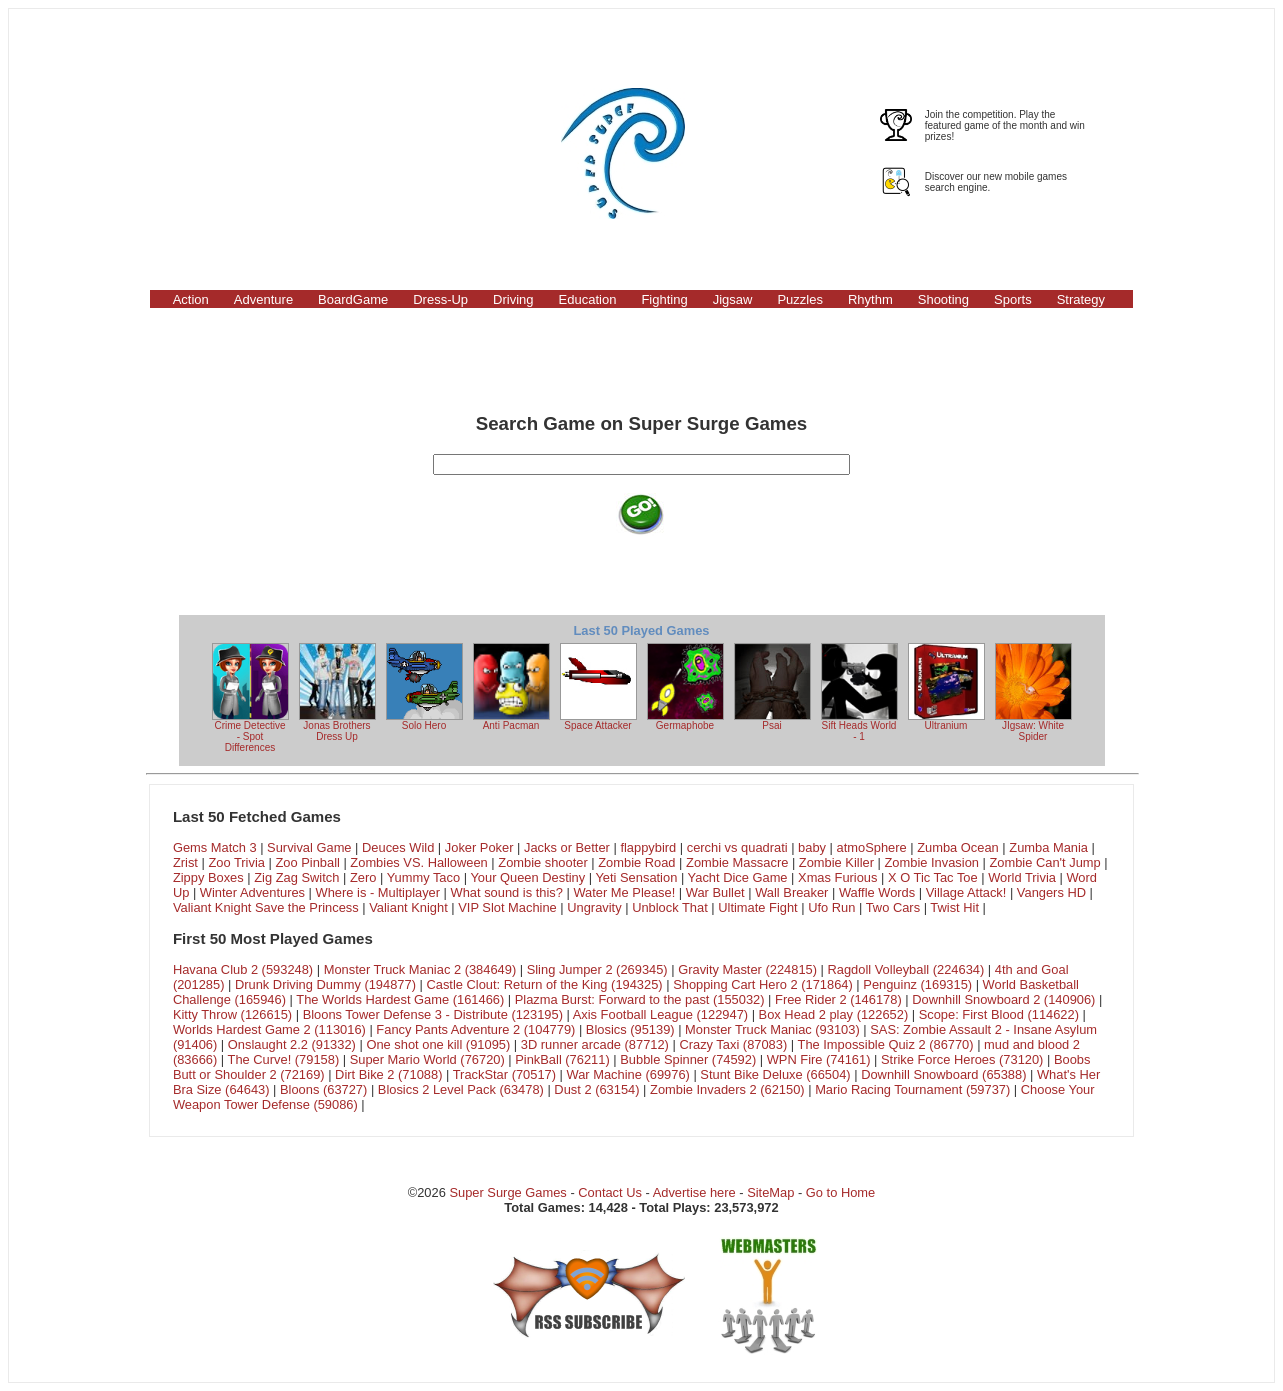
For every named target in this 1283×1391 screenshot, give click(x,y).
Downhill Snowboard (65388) (943, 1074)
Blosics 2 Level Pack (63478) (461, 1089)
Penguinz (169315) (917, 984)
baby (812, 847)
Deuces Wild (398, 847)
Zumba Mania (1048, 847)
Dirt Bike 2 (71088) (388, 1074)
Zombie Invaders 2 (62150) (727, 1089)
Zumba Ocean (958, 847)
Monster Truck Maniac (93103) (772, 1029)
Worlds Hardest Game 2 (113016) (269, 1029)
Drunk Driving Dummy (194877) (325, 984)
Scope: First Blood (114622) (999, 1014)
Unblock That (670, 907)
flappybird (648, 847)
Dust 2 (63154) (596, 1089)
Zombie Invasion (931, 862)
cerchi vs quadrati (737, 847)
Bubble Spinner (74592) (688, 1059)
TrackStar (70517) (504, 1074)
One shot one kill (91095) (438, 1044)
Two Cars (893, 907)
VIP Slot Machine (507, 907)
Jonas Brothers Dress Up (337, 692)
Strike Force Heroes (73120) (962, 1059)
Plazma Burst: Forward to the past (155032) (640, 999)
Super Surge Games (507, 1192)
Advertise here (694, 1192)
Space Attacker (598, 687)
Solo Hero (424, 687)
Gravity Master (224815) (747, 969)
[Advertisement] (249, 153)
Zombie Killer (836, 862)
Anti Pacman (511, 687)
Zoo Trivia (236, 862)
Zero (363, 877)
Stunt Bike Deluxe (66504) (775, 1074)
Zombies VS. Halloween (418, 862)
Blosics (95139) (630, 1029)
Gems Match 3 (215, 847)
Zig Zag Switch (296, 877)
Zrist (185, 862)
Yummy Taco (423, 877)
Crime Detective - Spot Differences (250, 698)
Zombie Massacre (737, 862)
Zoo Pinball (307, 862)
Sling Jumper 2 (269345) (597, 969)
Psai (772, 687)
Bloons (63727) (323, 1089)
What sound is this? (507, 892)
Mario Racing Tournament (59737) (912, 1089)
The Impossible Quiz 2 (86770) (886, 1044)
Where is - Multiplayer (378, 892)
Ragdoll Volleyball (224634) (906, 969)
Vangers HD (1051, 892)
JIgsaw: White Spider (1033, 692)
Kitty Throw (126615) (232, 1014)
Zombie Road (636, 862)
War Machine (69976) (628, 1074)
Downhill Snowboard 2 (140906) (1003, 999)
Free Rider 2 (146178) (838, 999)
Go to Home (840, 1192)
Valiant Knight (408, 907)
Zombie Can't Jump (1044, 862)
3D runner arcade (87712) (595, 1044)
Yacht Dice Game (738, 877)
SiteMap (770, 1192)
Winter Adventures (252, 892)
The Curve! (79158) (284, 1059)
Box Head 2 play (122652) (834, 1014)
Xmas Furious (837, 877)
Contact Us (610, 1192)
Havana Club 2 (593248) (243, 969)
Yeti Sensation (636, 877)
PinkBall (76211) (562, 1059)
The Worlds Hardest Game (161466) (400, 999)
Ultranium (946, 687)
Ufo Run (831, 907)
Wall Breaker (791, 892)
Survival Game (309, 847)
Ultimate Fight (757, 907)
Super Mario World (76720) (427, 1059)
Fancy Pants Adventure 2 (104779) (475, 1029)
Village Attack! (966, 892)
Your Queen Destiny (527, 877)
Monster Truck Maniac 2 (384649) (420, 969)
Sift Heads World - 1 (859, 692)
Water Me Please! (624, 892)
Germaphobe (685, 687)
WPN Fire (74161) (819, 1059)
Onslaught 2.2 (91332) (292, 1044)
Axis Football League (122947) (660, 1014)
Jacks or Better (567, 847)
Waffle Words (877, 892)
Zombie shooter (542, 862)
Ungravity (594, 907)
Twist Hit (954, 907)
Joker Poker (479, 847)
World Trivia (1022, 877)
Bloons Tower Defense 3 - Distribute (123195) (433, 1014)
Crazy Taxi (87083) (733, 1044)
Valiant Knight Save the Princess (266, 907)
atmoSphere (872, 847)
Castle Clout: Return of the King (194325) (544, 984)
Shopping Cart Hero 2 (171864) (763, 984)
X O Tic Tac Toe (933, 877)
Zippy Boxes (208, 877)
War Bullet (715, 892)
